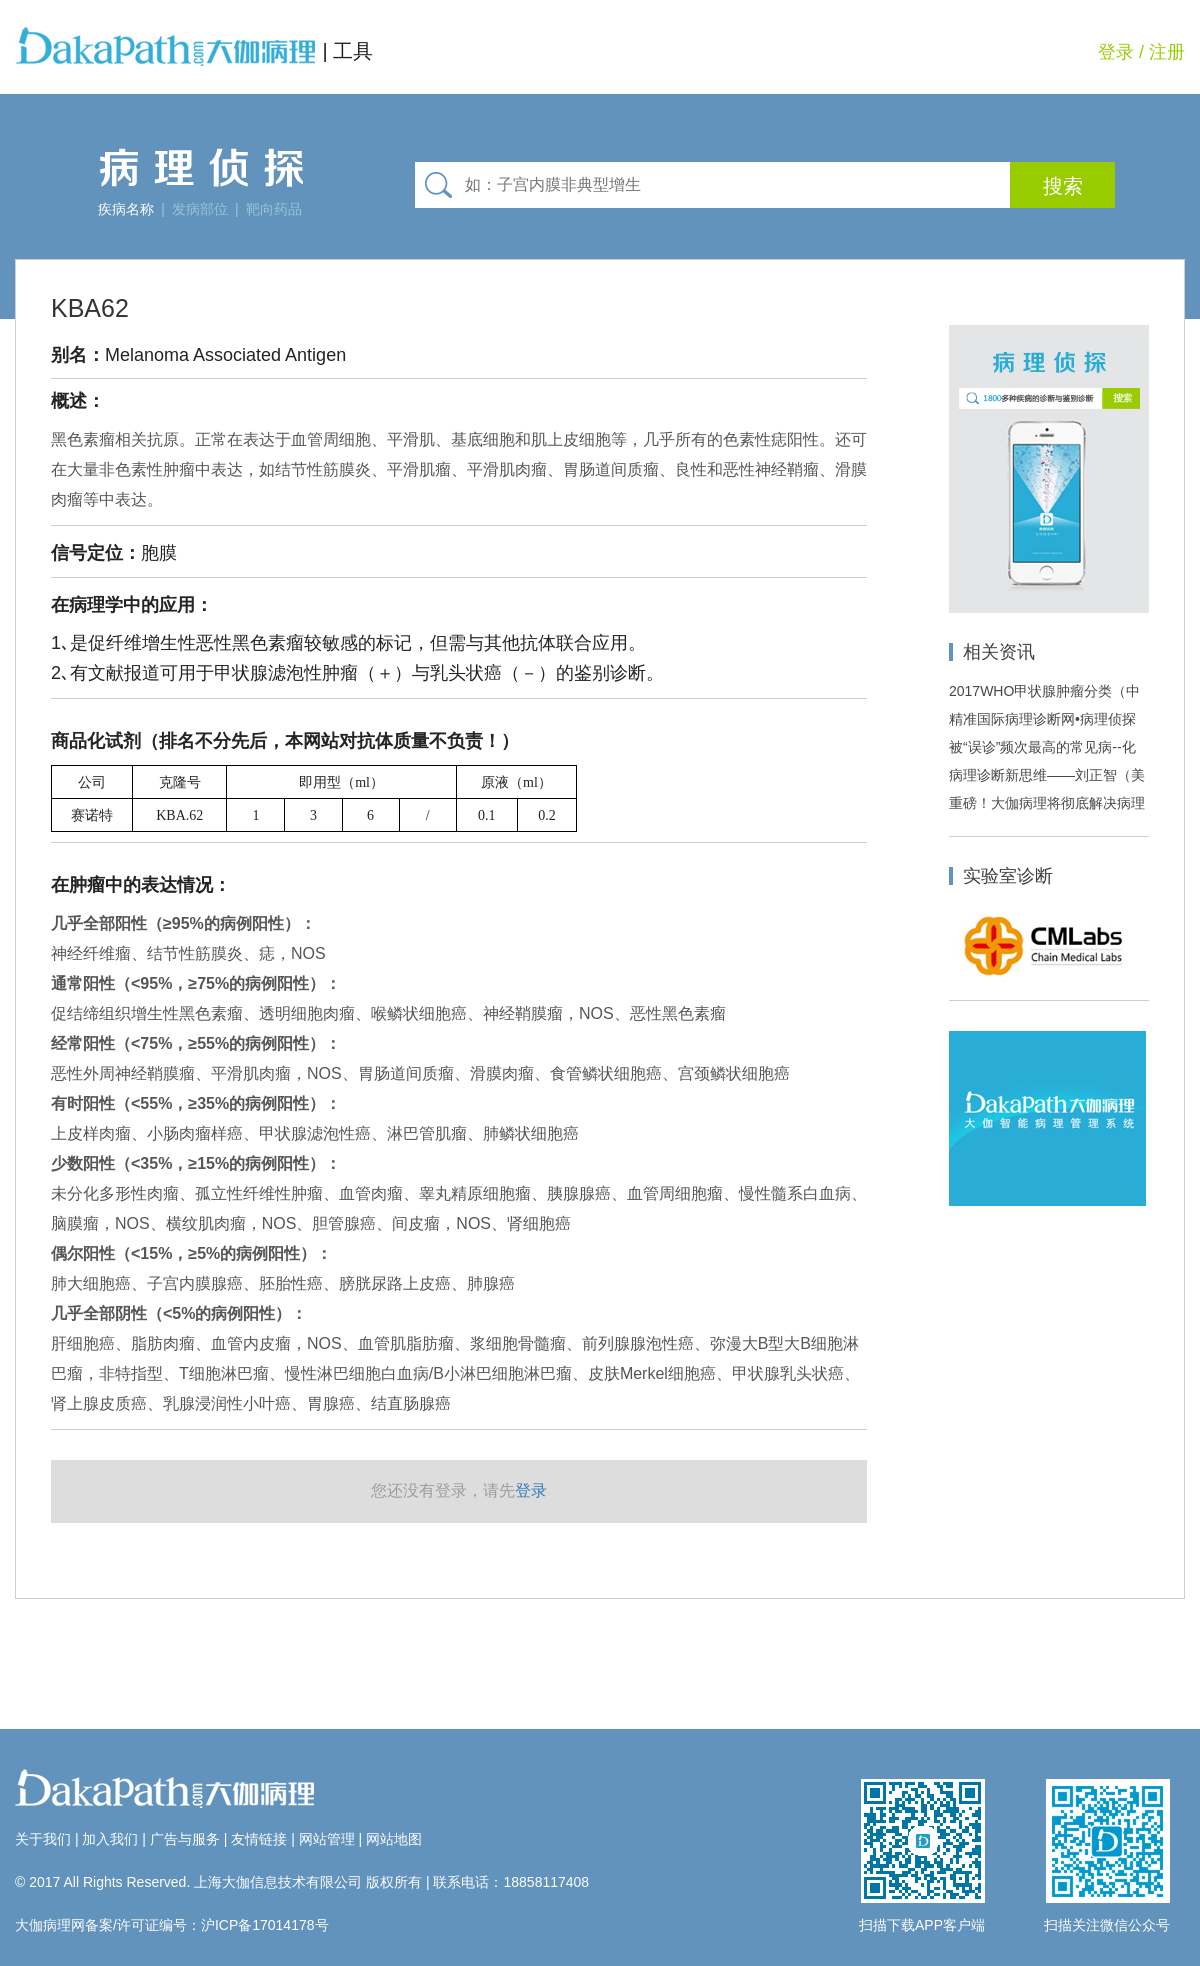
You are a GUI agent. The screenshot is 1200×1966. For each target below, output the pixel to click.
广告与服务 (185, 1839)
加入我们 (110, 1839)
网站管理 (327, 1839)
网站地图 (394, 1839)
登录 (1116, 52)
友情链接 (259, 1839)
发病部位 (200, 209)
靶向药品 (274, 209)
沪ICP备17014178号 (265, 1925)
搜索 (1063, 186)
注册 (1167, 52)
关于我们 (43, 1839)
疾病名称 (126, 209)
